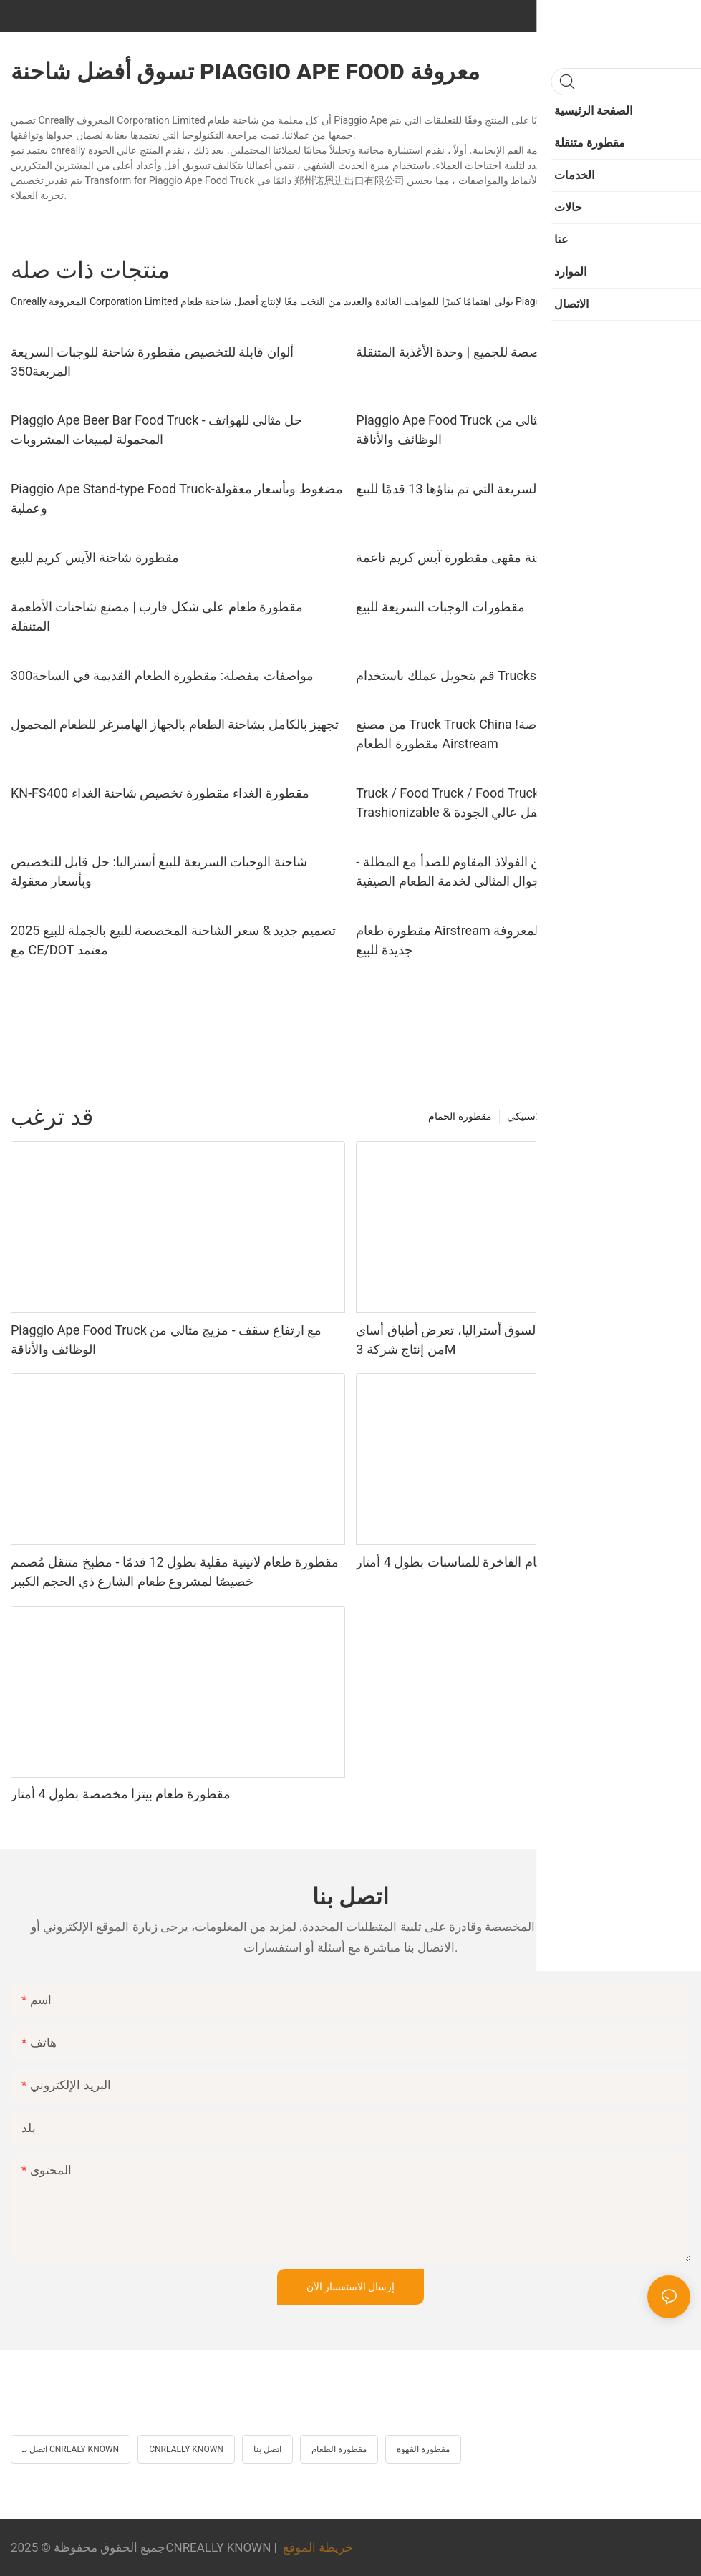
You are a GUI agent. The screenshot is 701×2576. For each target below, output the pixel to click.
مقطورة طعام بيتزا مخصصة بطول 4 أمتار (121, 1793)
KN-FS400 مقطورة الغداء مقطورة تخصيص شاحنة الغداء (160, 792)
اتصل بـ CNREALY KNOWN (70, 2449)
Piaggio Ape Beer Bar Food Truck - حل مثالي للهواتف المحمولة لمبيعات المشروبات (156, 429)
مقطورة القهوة (423, 2449)
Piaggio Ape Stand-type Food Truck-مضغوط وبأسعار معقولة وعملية (177, 498)
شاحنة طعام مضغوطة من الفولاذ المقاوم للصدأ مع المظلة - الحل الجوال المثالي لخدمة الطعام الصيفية (511, 871)
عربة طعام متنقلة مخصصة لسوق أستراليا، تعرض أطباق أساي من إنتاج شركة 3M (518, 1339)
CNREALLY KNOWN (186, 2449)
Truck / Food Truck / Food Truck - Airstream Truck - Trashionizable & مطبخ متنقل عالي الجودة (501, 802)
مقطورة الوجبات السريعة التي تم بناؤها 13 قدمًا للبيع (493, 488)
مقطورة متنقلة (652, 1116)
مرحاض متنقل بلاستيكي (556, 1116)
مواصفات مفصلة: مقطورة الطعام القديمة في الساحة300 (162, 675)
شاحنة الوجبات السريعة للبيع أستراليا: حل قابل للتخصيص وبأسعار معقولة (159, 871)
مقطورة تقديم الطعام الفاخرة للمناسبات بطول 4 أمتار (497, 1561)
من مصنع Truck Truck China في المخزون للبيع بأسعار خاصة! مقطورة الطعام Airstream (518, 734)
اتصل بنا (267, 2449)
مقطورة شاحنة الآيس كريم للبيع (95, 557)
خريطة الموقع (318, 2547)
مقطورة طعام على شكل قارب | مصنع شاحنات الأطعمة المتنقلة (157, 616)
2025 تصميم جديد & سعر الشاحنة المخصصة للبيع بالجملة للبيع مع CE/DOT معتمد (173, 940)
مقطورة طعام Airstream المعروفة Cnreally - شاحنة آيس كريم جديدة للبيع (522, 940)
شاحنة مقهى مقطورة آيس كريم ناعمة (456, 557)
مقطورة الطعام (339, 2449)
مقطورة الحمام (459, 1116)
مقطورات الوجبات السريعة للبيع (440, 606)
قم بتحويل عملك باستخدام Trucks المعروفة (471, 675)
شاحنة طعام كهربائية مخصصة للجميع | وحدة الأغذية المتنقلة (511, 351)
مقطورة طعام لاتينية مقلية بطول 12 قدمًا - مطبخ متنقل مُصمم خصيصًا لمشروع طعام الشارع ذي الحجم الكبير (175, 1571)
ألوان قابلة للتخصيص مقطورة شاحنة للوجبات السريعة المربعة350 (152, 361)
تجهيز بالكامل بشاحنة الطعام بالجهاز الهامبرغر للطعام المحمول (175, 724)
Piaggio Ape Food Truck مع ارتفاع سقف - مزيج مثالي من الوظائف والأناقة (511, 429)
